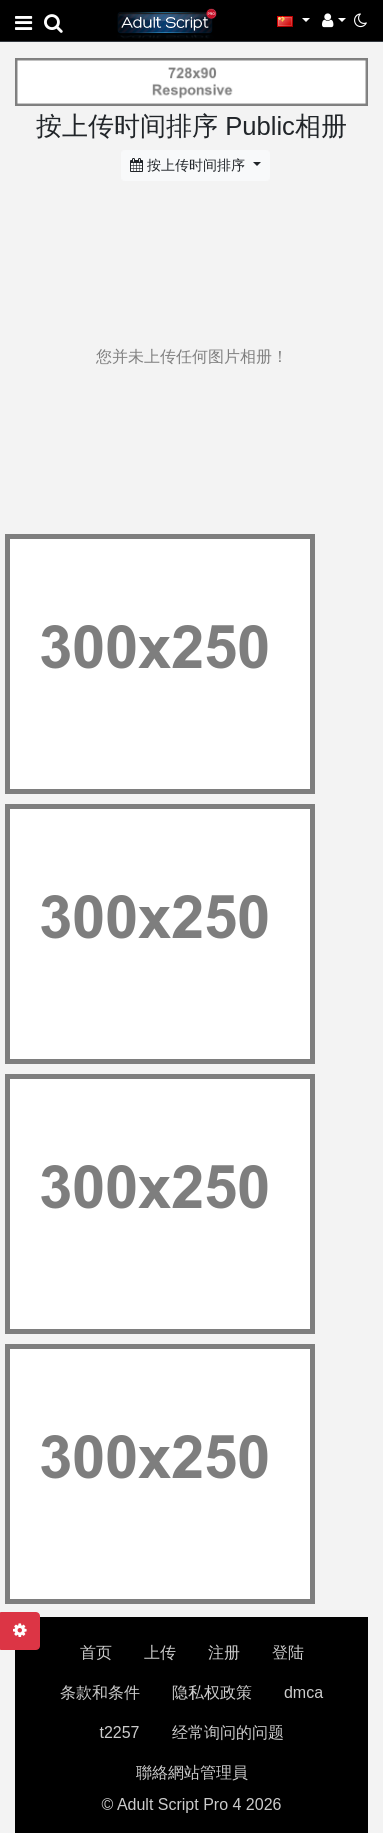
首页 (96, 1652)
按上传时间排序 (189, 165)
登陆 (288, 1652)
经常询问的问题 (228, 1732)
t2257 (119, 1732)
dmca (303, 1692)
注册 (224, 1652)
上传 (160, 1652)
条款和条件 (100, 1692)
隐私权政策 (212, 1692)
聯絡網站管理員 (192, 1772)
